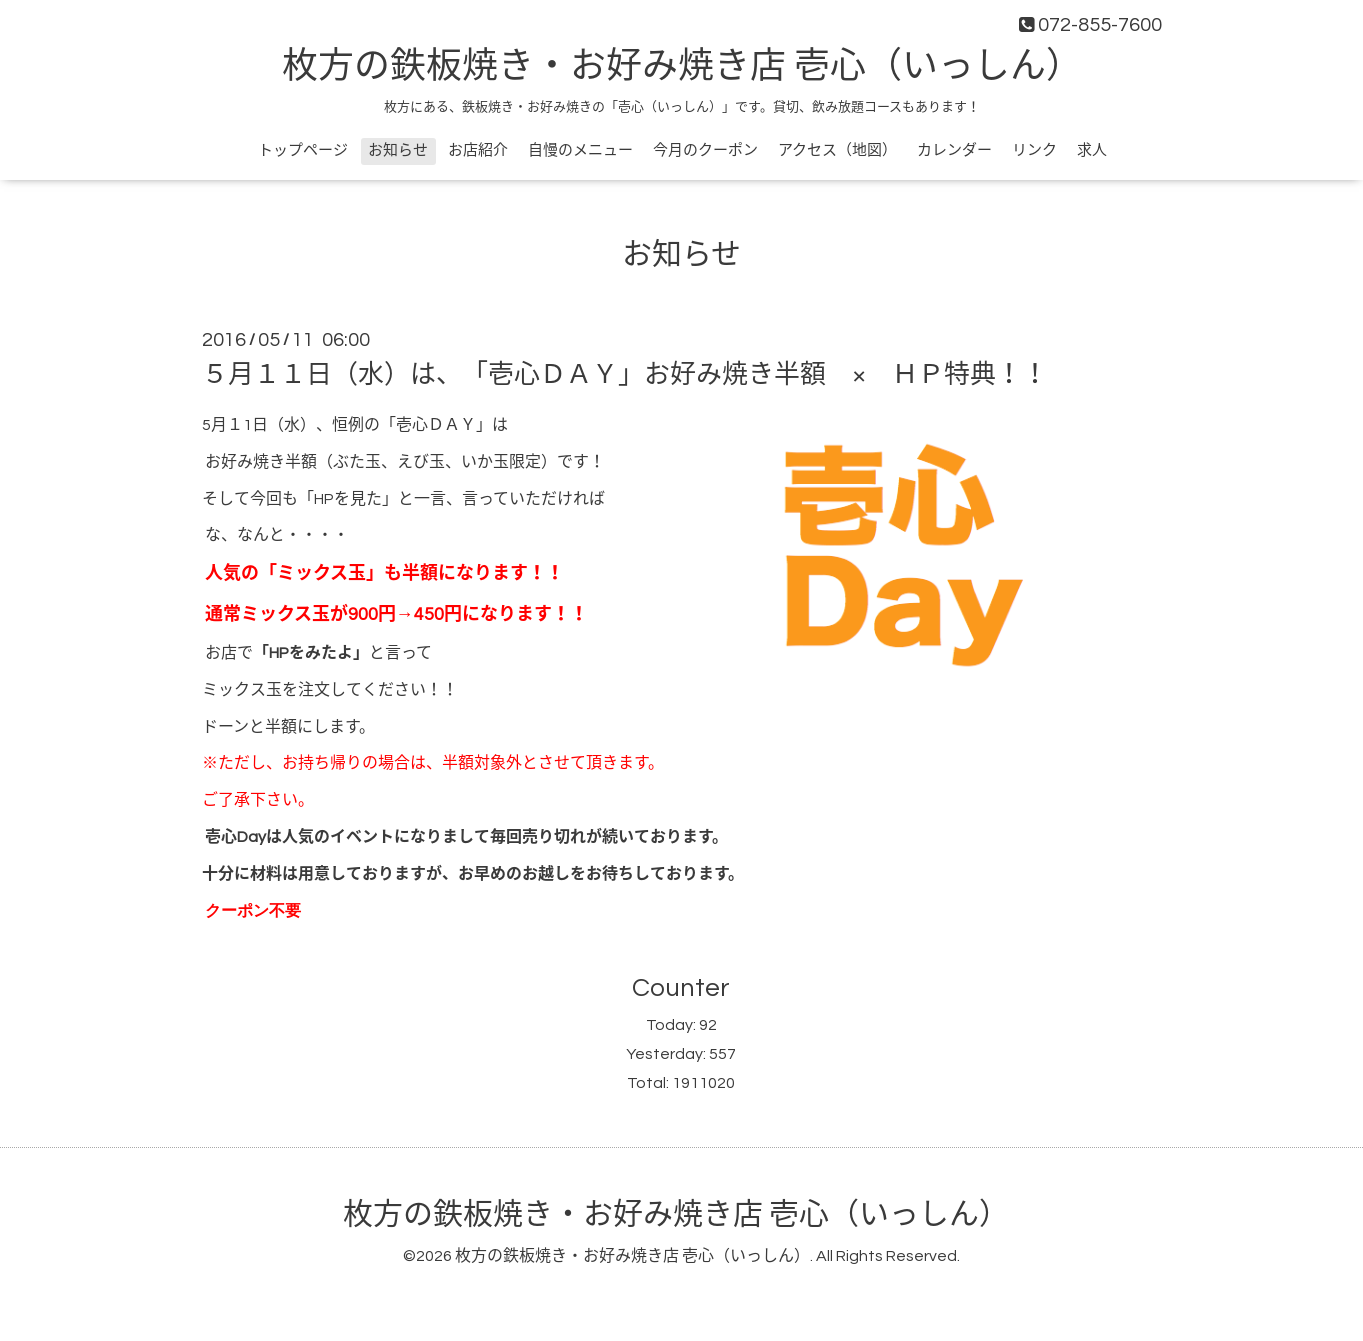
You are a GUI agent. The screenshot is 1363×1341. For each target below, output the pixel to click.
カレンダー (954, 150)
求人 (1092, 150)
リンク (1034, 150)
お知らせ (398, 150)
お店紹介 (478, 150)
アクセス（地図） (837, 150)
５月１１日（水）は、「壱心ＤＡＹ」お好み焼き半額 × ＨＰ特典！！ (625, 375)
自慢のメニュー (580, 150)
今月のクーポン (705, 150)
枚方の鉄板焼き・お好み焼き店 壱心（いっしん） (682, 67)
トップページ (303, 150)
